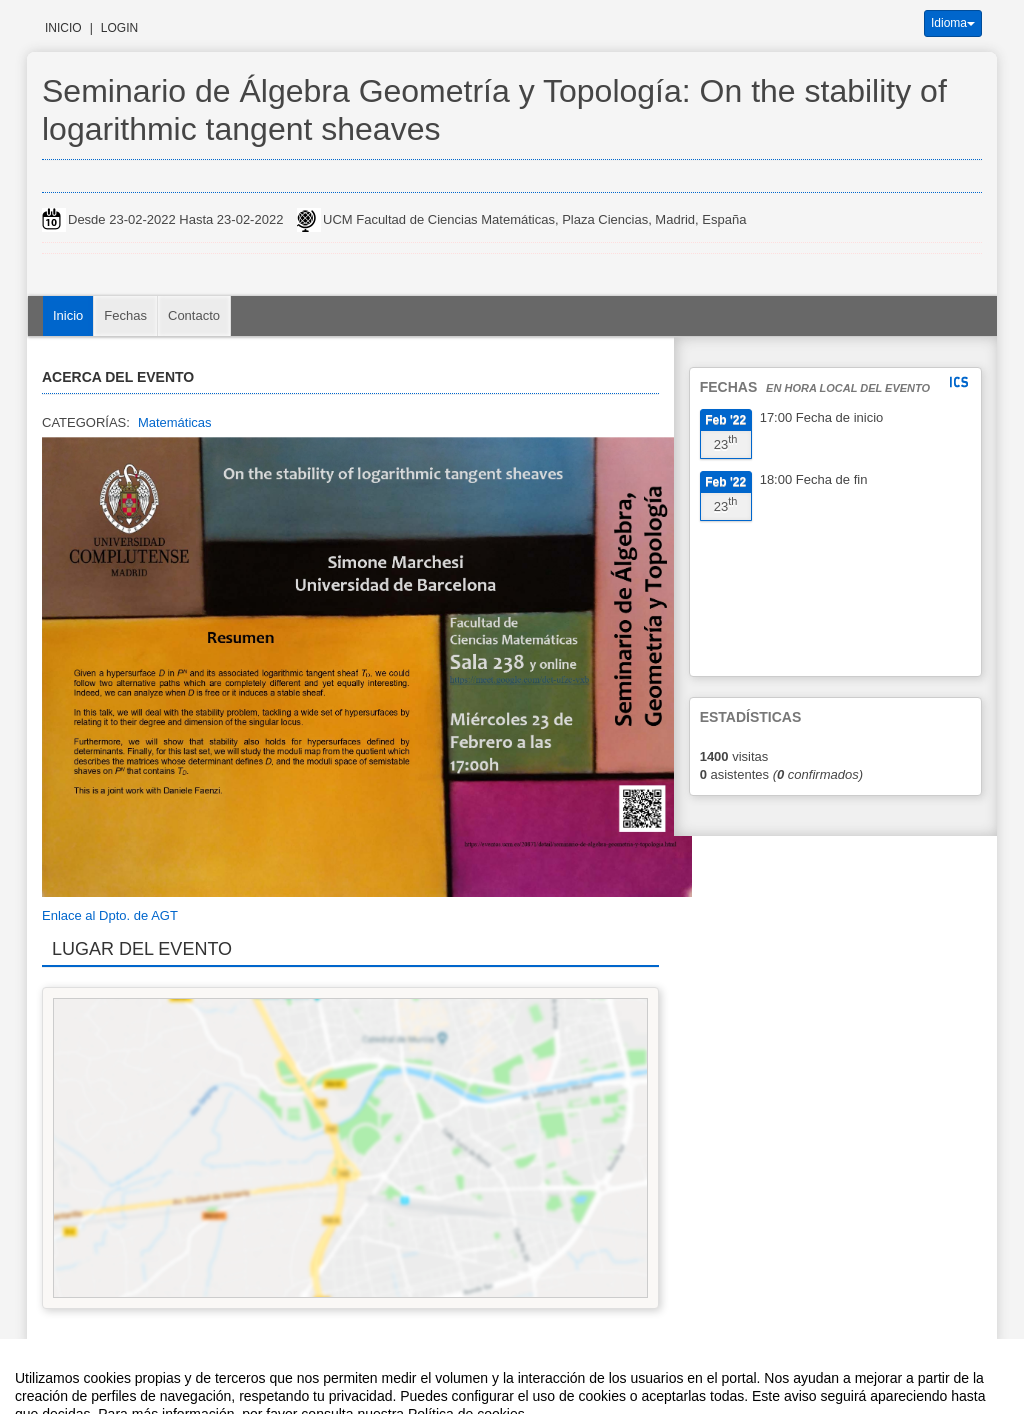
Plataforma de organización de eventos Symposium (522, 1377)
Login (119, 28)
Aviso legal (303, 1377)
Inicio (63, 28)
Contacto (194, 315)
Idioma (953, 23)
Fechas (125, 315)
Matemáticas (175, 422)
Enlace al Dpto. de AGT (110, 915)
